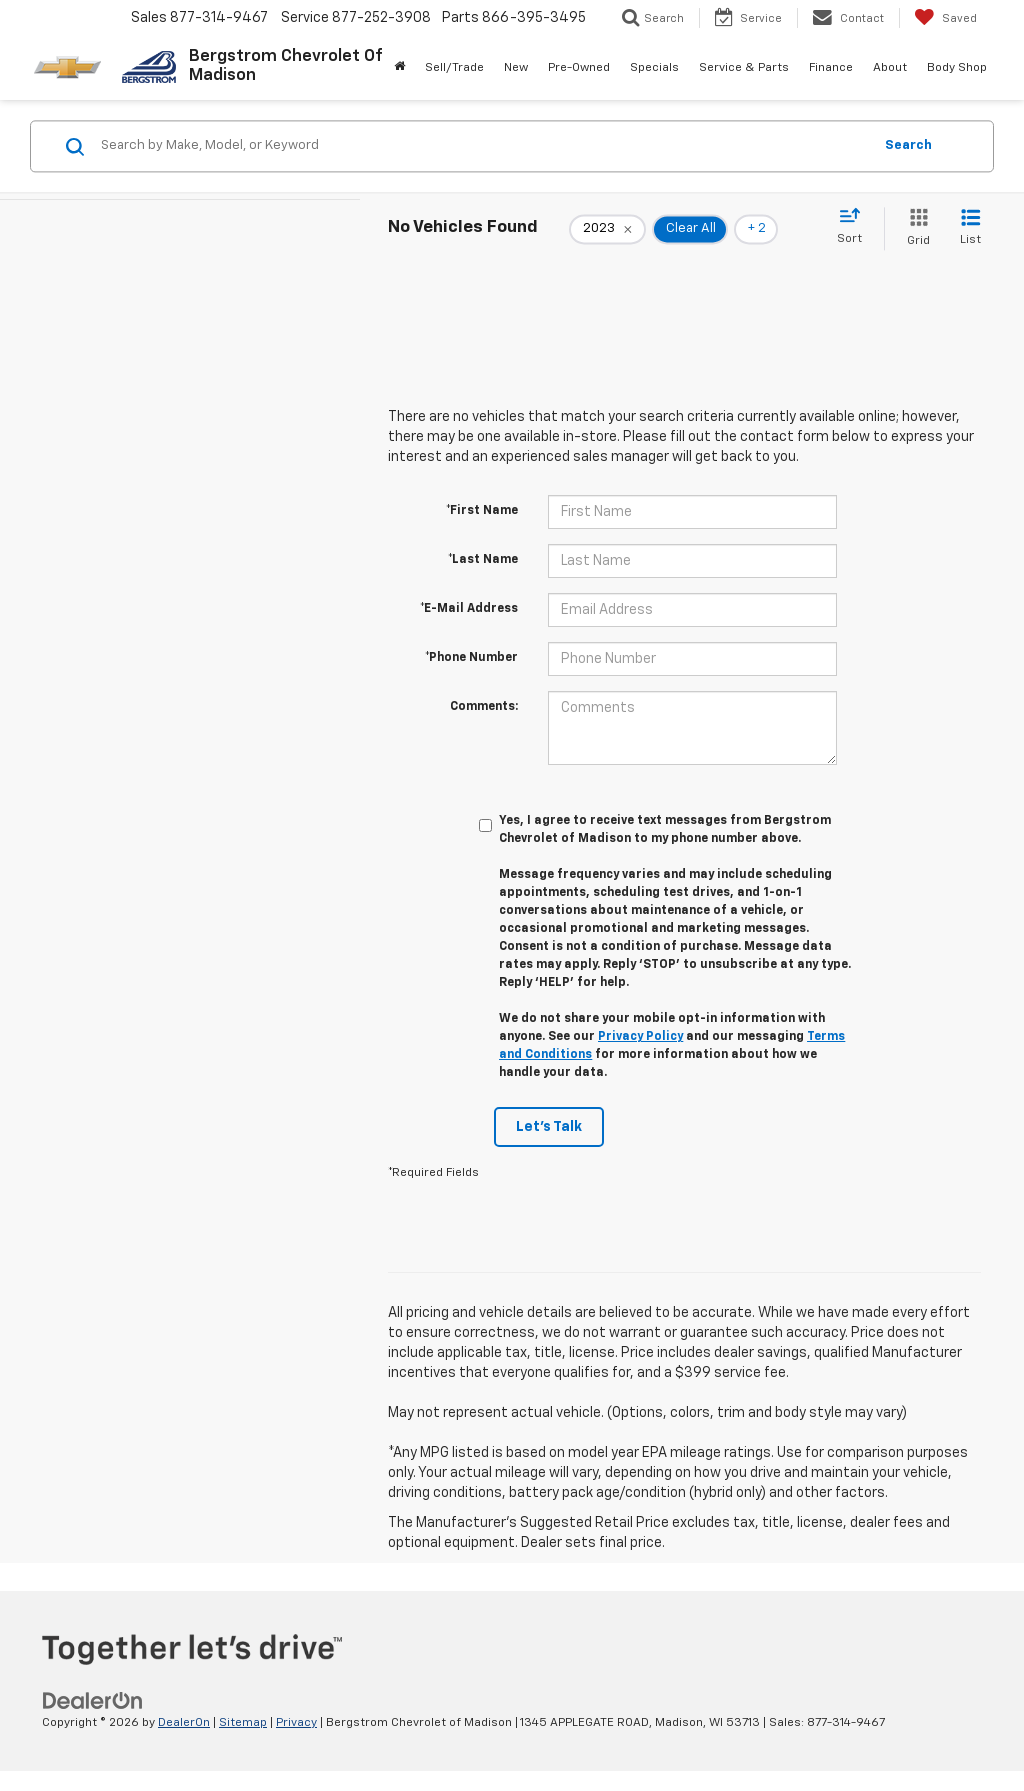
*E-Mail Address (469, 609)
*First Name (482, 511)
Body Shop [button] (957, 68)
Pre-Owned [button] (579, 68)
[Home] (399, 68)
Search (908, 145)
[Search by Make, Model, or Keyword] (483, 146)
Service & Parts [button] (744, 68)
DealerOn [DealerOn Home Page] (184, 1723)
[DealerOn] (93, 1700)
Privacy (296, 1723)
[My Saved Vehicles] (945, 18)
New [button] (516, 68)
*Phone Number (471, 658)
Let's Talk (549, 1127)
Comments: (484, 707)
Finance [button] (831, 68)
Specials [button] (654, 68)
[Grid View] (914, 228)
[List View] (970, 228)
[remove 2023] (607, 229)
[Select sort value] (855, 227)
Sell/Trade (454, 68)
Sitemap (243, 1723)
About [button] (890, 68)
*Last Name (483, 560)
